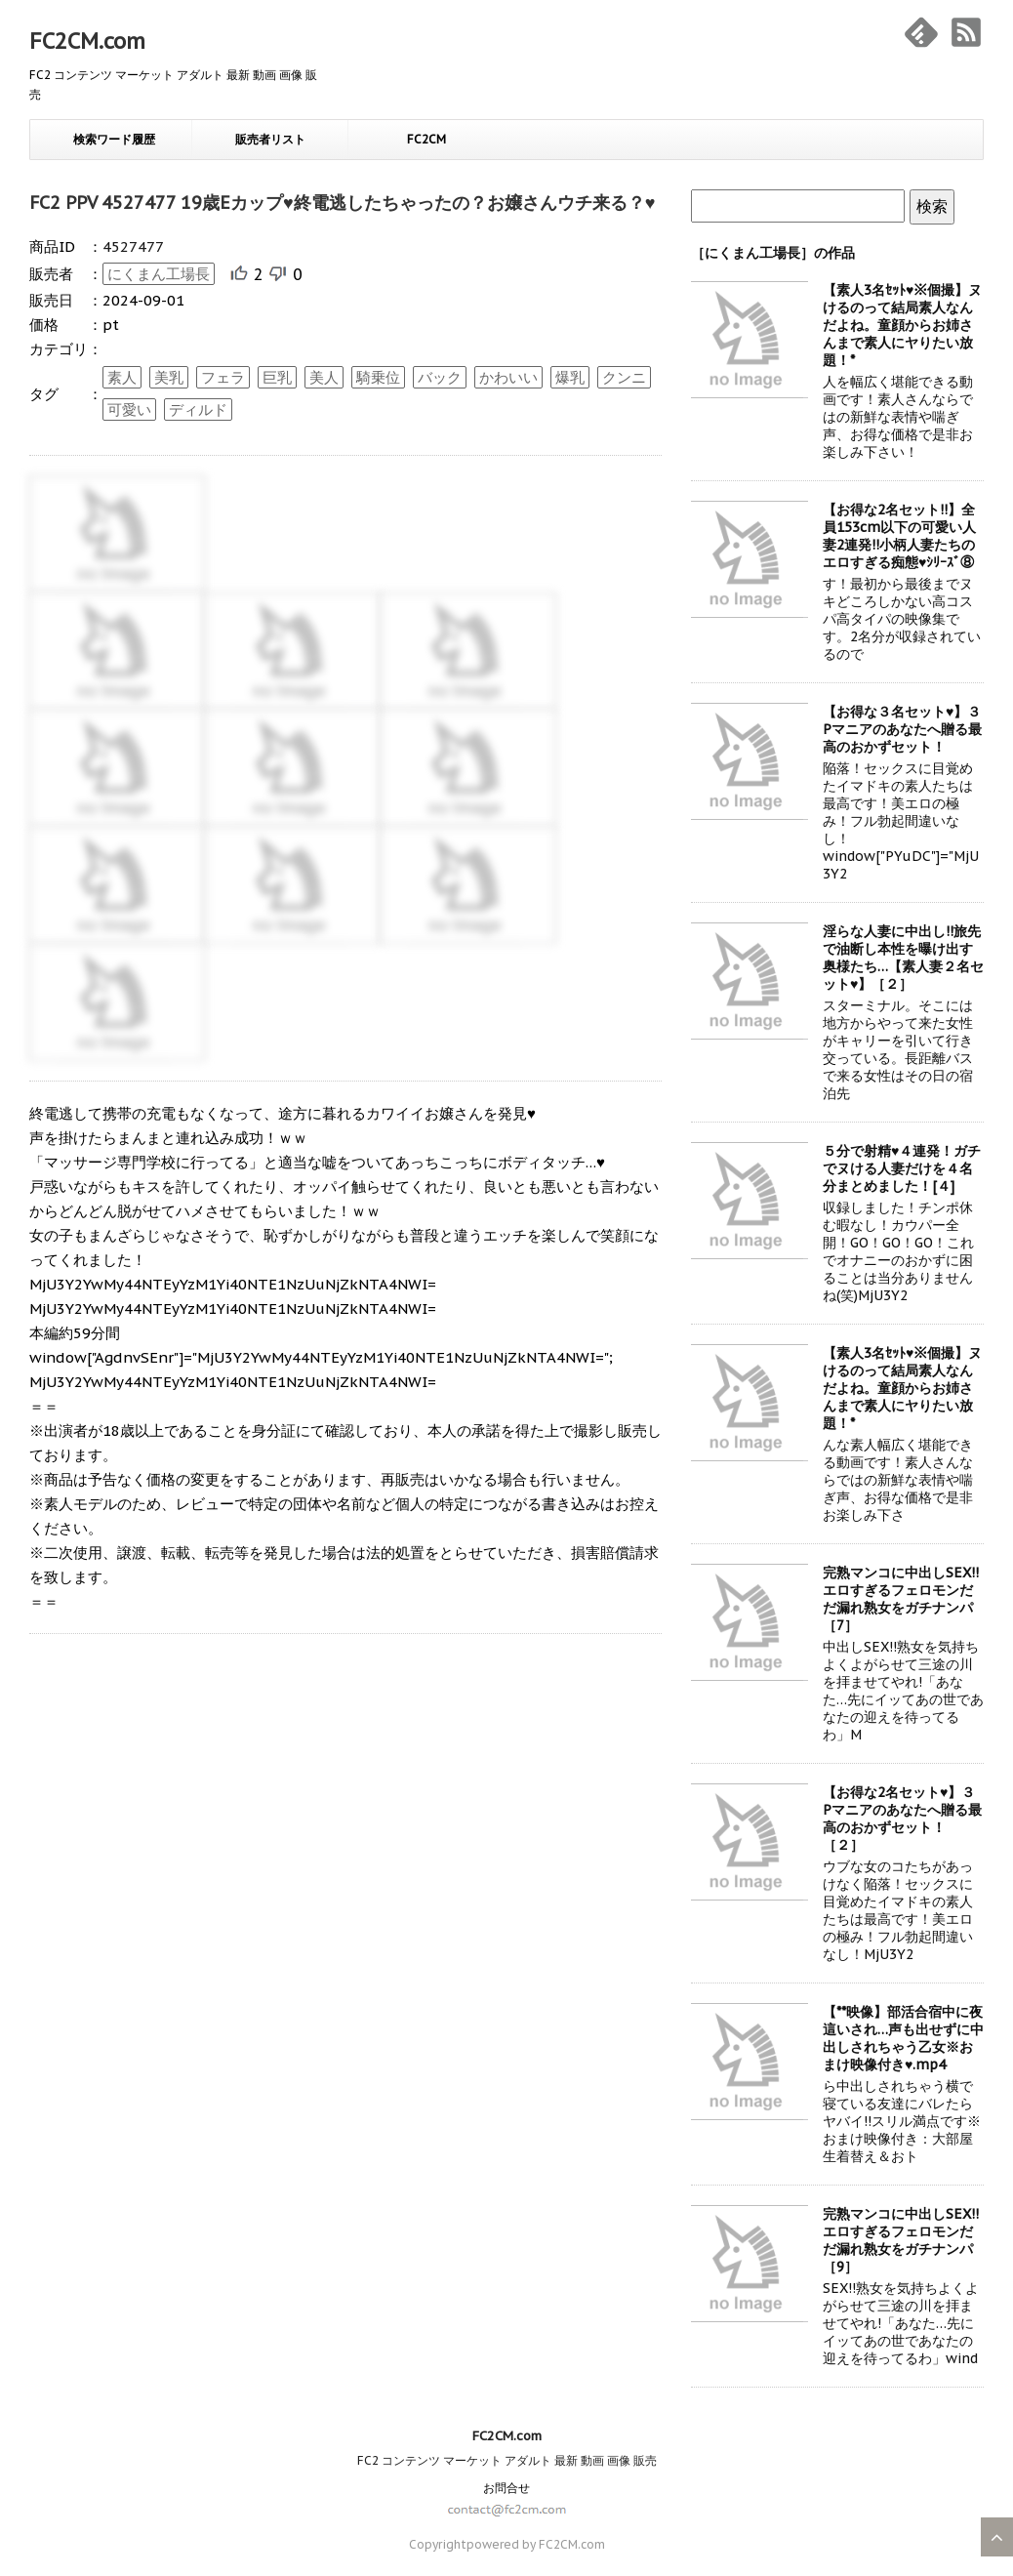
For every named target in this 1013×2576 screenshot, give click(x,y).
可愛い (129, 409)
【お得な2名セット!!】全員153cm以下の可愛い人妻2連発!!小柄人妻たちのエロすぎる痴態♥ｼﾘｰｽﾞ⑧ (899, 536)
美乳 (168, 377)
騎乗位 (378, 377)
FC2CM (426, 139)
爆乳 (570, 377)
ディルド (198, 409)
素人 (122, 377)
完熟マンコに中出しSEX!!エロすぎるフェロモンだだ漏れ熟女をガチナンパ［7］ (901, 1599)
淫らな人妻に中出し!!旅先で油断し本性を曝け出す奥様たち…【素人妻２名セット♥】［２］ (903, 957)
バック (440, 377)
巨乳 (277, 377)
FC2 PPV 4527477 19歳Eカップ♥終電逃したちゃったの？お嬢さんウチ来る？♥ (342, 202)
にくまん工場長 (158, 274)
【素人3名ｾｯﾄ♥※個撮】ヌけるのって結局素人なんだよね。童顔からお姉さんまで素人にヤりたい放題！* (902, 325)
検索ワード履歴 (114, 139)
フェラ (223, 377)
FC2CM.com (87, 41)
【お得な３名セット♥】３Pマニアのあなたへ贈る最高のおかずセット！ (902, 729)
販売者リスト (270, 139)
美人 (324, 377)
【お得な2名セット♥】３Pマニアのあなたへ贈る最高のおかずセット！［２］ (902, 1818)
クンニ (624, 377)
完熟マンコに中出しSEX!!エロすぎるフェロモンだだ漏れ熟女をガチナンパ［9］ (901, 2240)
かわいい (508, 377)
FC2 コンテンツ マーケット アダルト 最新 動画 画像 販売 (507, 2460)
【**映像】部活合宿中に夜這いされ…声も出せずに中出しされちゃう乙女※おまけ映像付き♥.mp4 (903, 2038)
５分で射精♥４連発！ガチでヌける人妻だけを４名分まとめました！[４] (902, 1168)
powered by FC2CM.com (535, 2544)
